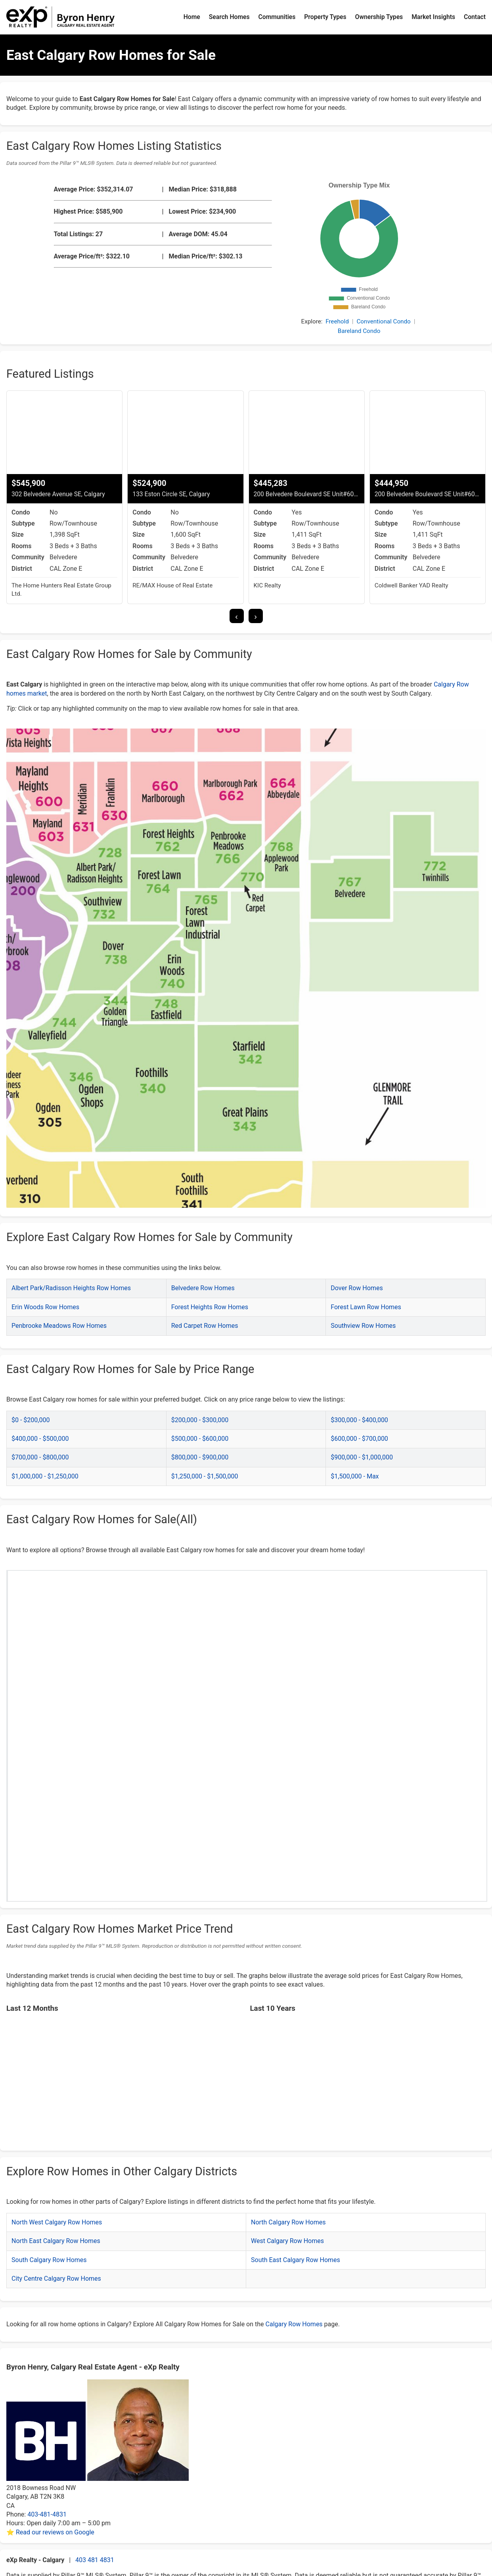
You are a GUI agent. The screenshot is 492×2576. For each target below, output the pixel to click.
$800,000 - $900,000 (200, 1457)
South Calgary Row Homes (49, 2260)
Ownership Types (379, 17)
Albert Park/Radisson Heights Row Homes (71, 1288)
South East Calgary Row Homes (295, 2260)
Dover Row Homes (357, 1288)
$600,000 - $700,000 (359, 1438)
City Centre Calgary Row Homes (56, 2278)
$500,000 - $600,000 (200, 1438)
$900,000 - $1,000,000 (362, 1457)
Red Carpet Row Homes (204, 1325)
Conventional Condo (383, 321)
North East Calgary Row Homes (55, 2241)
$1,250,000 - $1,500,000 (204, 1476)
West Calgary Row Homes (287, 2241)
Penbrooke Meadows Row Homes (59, 1325)
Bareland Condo (359, 331)
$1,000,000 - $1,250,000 (44, 1476)
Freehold (337, 321)
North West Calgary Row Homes (56, 2222)
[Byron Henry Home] (60, 17)
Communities (277, 17)
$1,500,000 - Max (355, 1476)
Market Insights (433, 17)
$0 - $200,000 (30, 1420)
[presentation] (237, 616)
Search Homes (229, 17)
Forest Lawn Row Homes (366, 1307)
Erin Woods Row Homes (45, 1307)
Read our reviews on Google (55, 2532)
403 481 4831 (94, 2560)
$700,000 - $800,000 (40, 1457)
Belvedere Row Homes (203, 1288)
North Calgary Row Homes (288, 2222)
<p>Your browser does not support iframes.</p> (247, 1714)
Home (192, 17)
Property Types (325, 17)
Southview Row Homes (363, 1325)
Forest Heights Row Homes (209, 1307)
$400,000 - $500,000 (40, 1438)
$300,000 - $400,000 (359, 1420)
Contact (475, 17)
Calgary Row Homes (294, 2324)
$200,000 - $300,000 (200, 1420)
